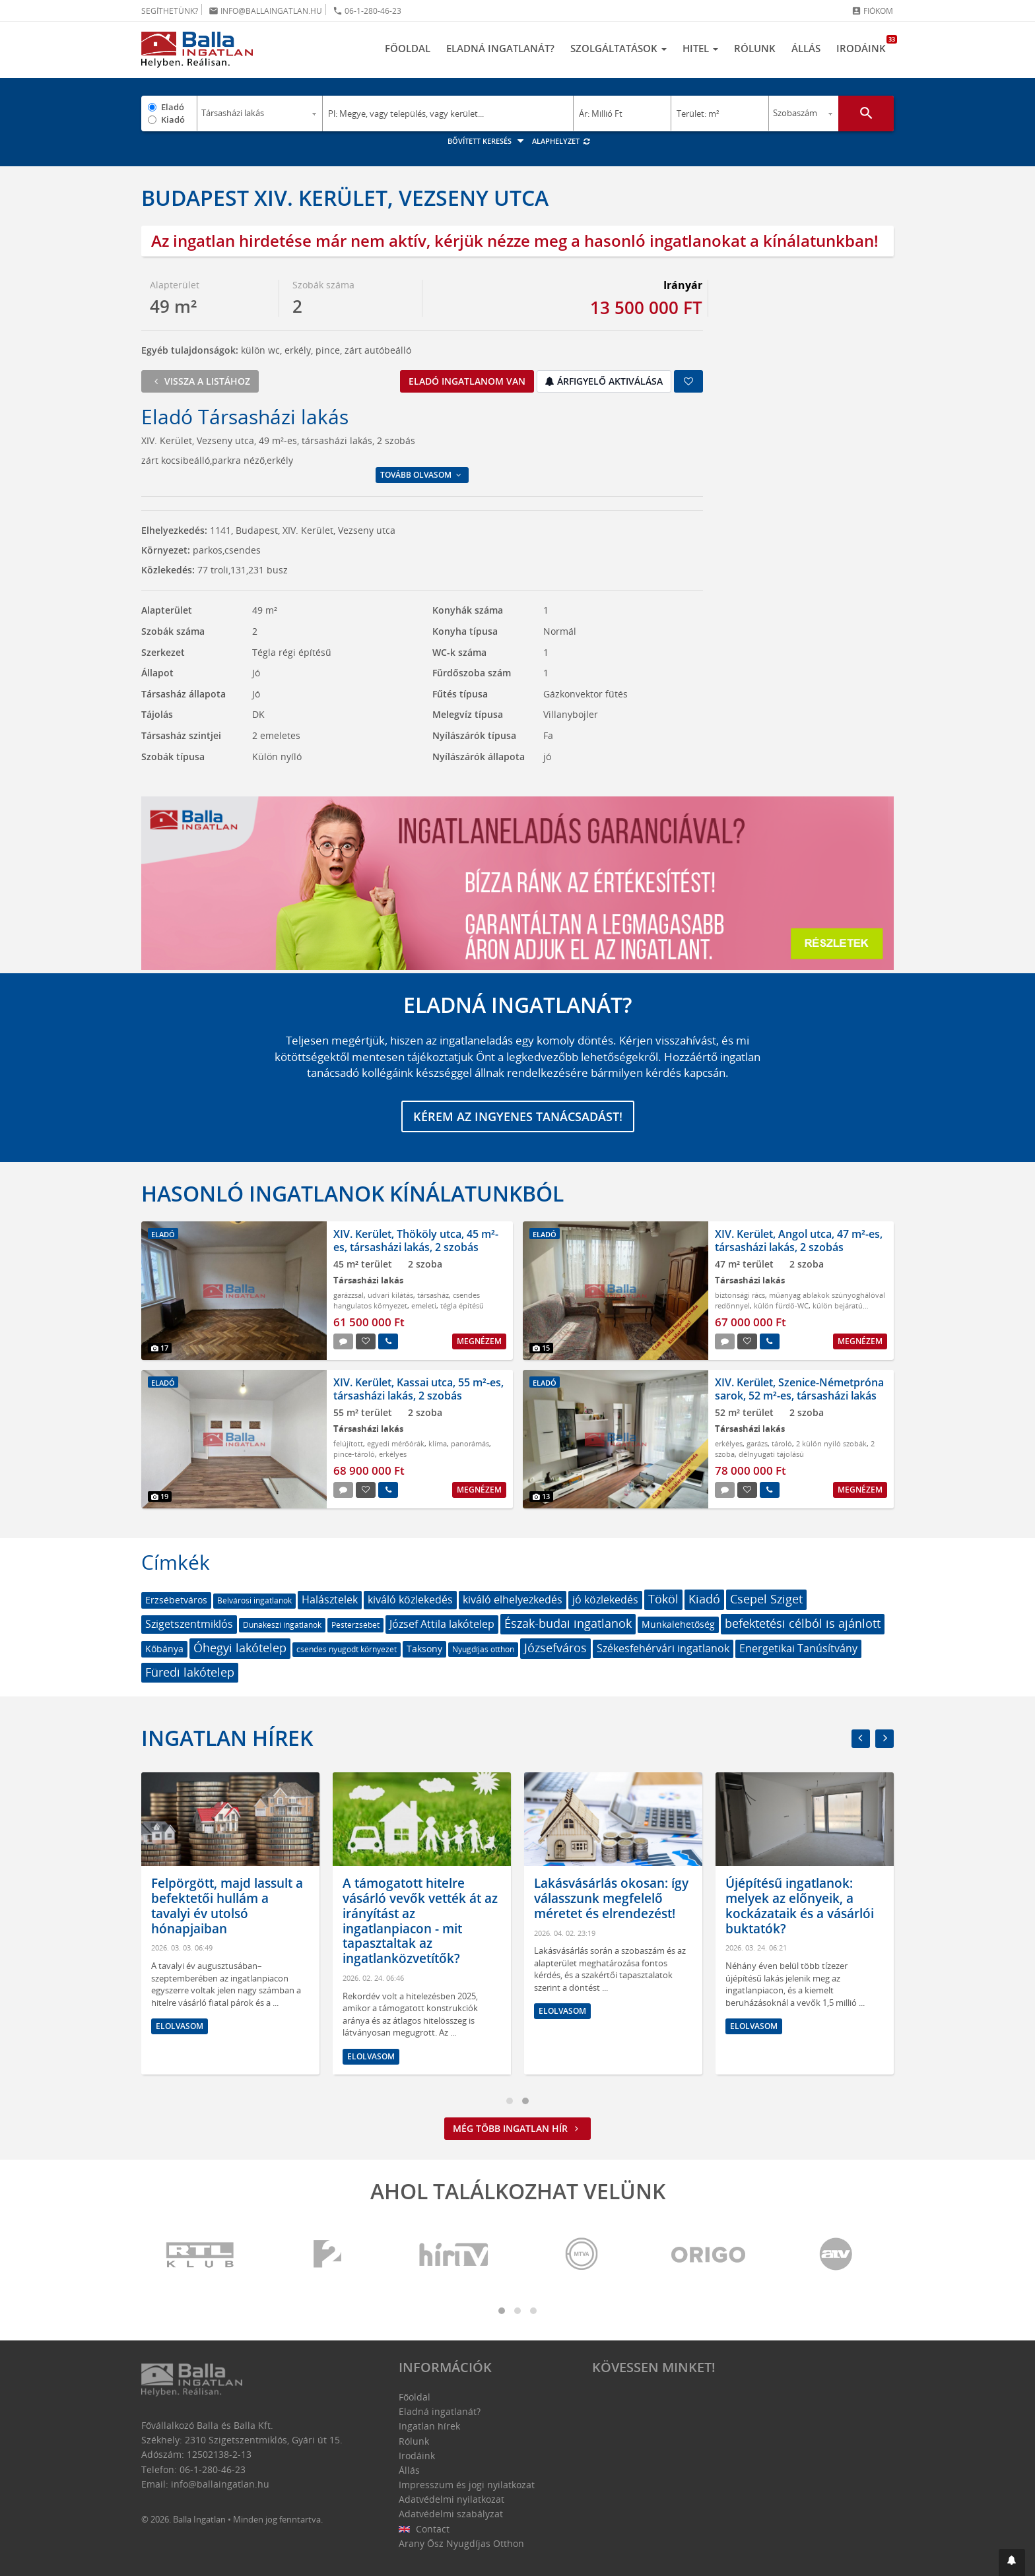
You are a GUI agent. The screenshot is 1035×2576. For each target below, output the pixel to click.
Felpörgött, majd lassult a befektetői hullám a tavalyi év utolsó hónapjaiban (405, 1906)
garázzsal (348, 1295)
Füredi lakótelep (189, 1672)
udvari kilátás (390, 1295)
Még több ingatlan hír (517, 2128)
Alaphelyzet (561, 141)
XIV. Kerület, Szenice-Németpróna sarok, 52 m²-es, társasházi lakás (799, 1388)
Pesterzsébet (355, 1624)
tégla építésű (462, 1305)
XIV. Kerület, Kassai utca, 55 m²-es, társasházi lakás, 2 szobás (418, 1388)
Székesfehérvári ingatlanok (663, 1648)
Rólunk (755, 48)
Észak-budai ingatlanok (568, 1623)
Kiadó (173, 119)
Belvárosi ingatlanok (254, 1600)
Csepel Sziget (766, 1599)
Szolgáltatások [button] (618, 48)
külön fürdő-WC (781, 1305)
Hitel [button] (700, 48)
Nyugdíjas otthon (483, 1649)
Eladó (172, 107)
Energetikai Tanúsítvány (798, 1648)
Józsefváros (555, 1648)
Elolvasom (165, 2026)
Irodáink (865, 45)
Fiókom (872, 10)
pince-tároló (354, 1454)
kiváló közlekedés (410, 1599)
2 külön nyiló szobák (831, 1443)
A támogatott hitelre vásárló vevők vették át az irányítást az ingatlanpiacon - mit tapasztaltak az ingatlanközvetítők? (597, 1921)
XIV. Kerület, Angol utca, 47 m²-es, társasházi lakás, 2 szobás (799, 1240)
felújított (348, 1443)
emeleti (423, 1305)
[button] (1012, 2562)
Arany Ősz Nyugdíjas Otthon (461, 2543)
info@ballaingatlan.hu (265, 10)
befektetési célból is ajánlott (803, 1623)
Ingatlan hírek (227, 1737)
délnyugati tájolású (771, 1454)
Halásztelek (330, 1599)
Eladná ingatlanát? (500, 48)
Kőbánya (164, 1648)
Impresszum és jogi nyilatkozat (467, 2484)
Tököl (663, 1599)
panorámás (470, 1443)
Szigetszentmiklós (189, 1624)
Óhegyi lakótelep (239, 1648)
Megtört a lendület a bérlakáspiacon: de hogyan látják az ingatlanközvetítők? (198, 1906)
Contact (424, 2529)
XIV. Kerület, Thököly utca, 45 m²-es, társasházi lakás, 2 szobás (415, 1240)
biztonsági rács (740, 1295)
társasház (433, 1295)
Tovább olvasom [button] (421, 474)
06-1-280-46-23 (367, 10)
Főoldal (407, 48)
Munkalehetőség (678, 1624)
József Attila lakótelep (441, 1624)
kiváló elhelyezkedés (512, 1599)
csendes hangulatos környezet (406, 1300)
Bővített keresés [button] (487, 141)
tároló (782, 1443)
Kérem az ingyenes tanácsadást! (517, 1116)
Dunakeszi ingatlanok (282, 1624)
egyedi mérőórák (395, 1443)
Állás (805, 48)
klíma (437, 1443)
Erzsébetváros (176, 1600)
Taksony (424, 1648)
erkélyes (393, 1454)
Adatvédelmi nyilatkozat (451, 2499)
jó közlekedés (605, 1599)
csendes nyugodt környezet (346, 1649)
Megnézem (479, 1341)
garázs (757, 1443)
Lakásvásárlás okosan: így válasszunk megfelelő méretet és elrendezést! (789, 1898)
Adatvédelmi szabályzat (451, 2513)
